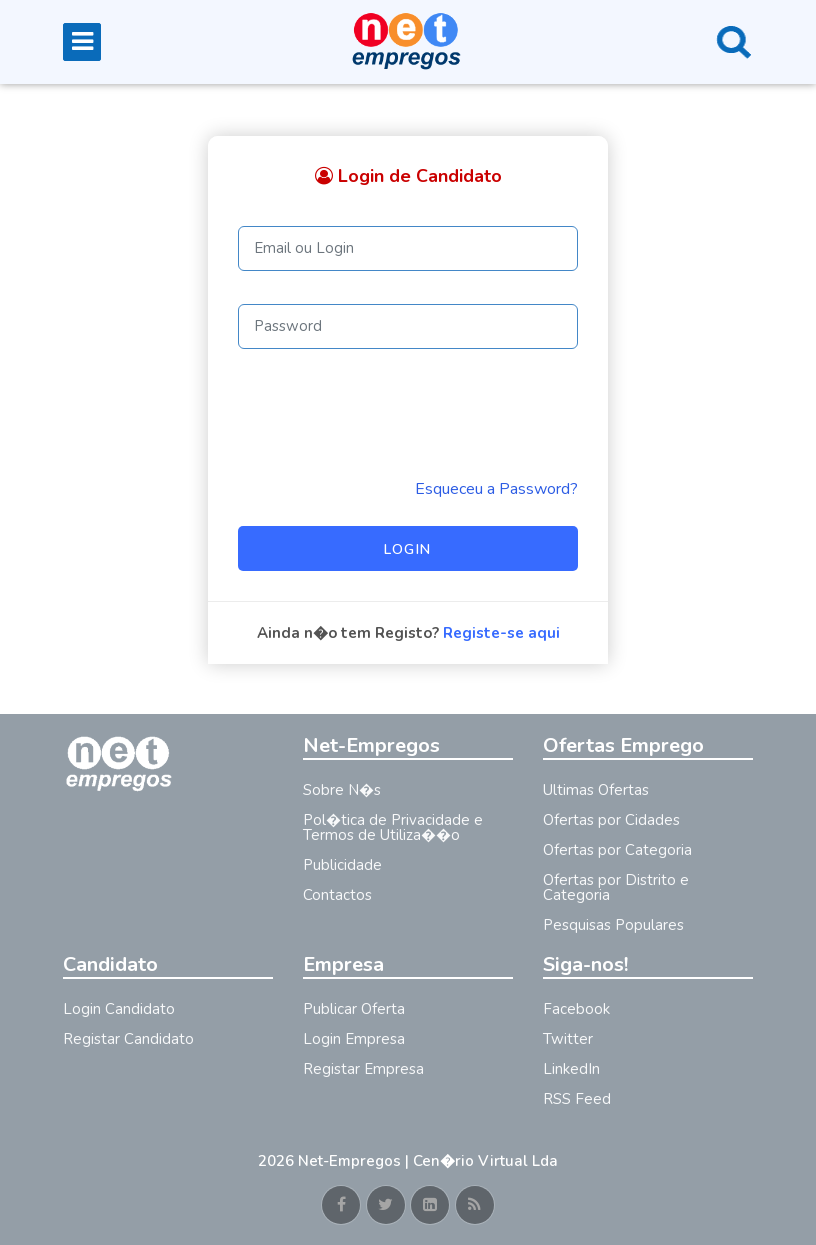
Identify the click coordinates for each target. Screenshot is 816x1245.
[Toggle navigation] (82, 42)
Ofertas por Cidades (611, 820)
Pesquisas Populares (613, 925)
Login (408, 549)
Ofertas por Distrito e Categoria (616, 887)
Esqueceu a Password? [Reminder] (496, 489)
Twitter (568, 1039)
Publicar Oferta (354, 1009)
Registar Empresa (363, 1069)
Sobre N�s (342, 790)
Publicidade (342, 865)
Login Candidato (119, 1009)
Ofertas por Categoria (617, 850)
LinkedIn (571, 1069)
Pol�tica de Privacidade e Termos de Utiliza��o (393, 827)
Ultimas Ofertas (596, 790)
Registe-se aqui (501, 633)
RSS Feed (577, 1099)
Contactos (337, 895)
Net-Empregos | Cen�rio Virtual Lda (428, 1161)
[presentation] (390, 413)
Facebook (576, 1009)
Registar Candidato (128, 1039)
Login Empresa (354, 1039)
